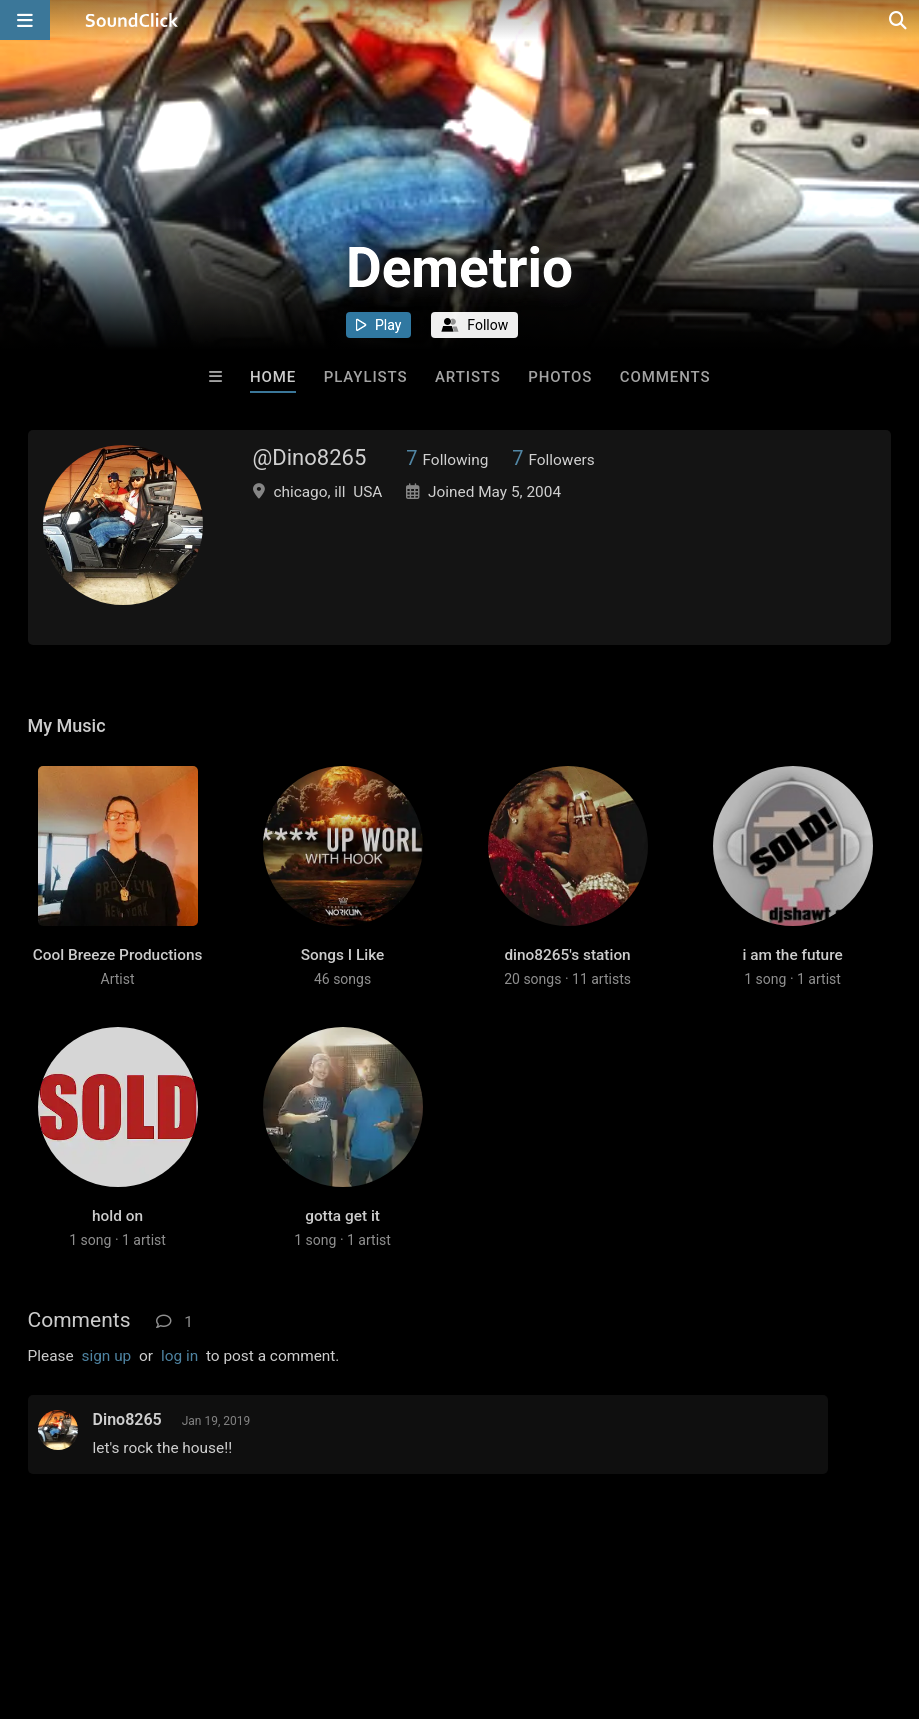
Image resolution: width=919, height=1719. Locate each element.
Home (273, 377)
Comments (665, 377)
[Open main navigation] (25, 20)
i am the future (792, 955)
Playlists (366, 377)
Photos (560, 377)
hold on (117, 1216)
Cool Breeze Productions (118, 955)
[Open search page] (899, 20)
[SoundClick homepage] (132, 20)
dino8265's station (567, 955)
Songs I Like (343, 955)
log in (179, 1356)
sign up (106, 1356)
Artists (468, 377)
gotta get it (342, 1216)
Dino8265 (127, 1419)
